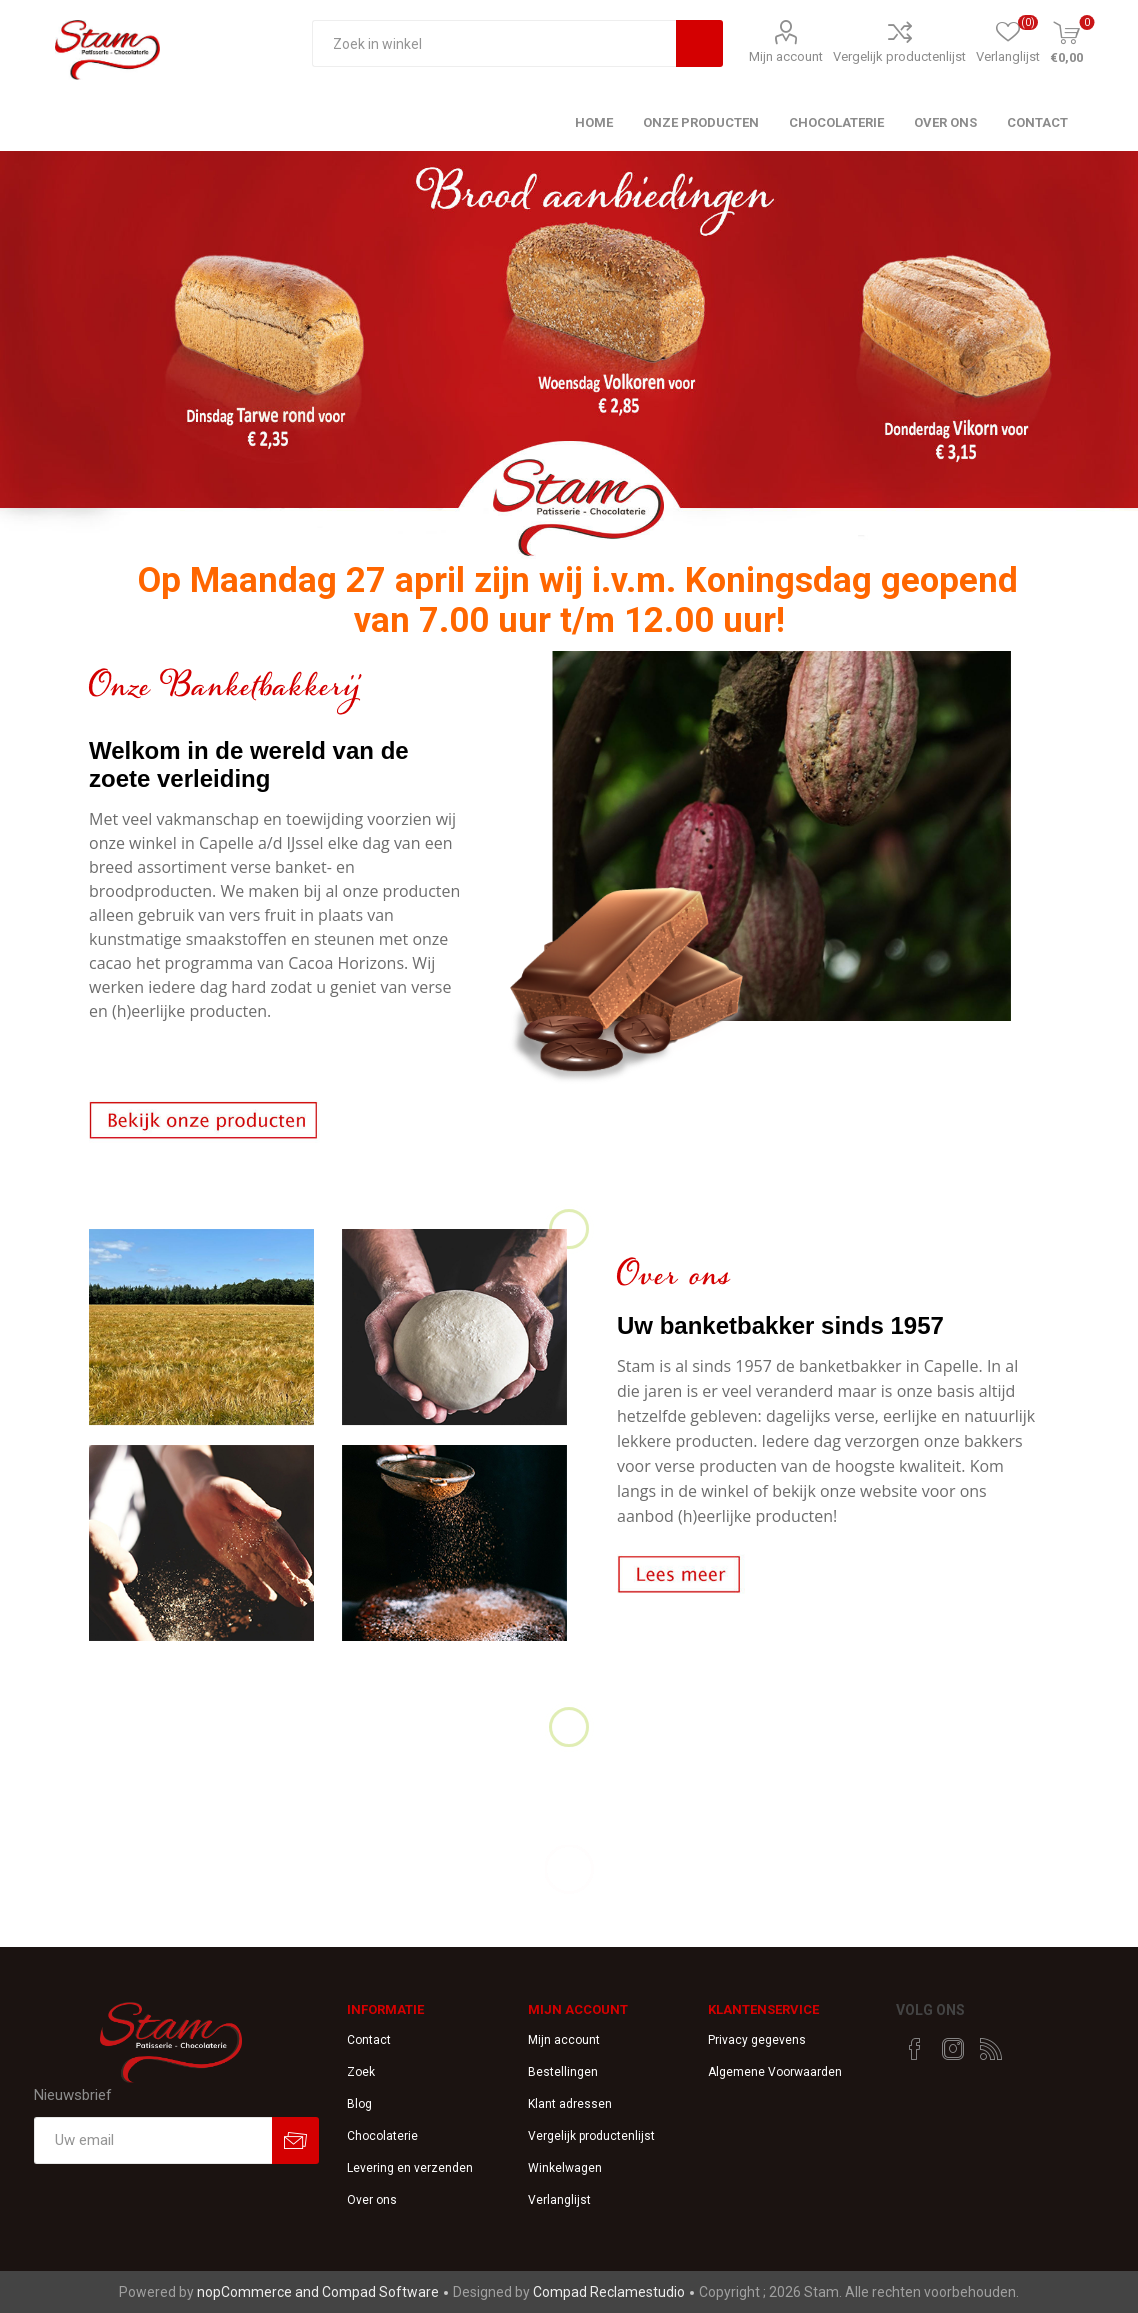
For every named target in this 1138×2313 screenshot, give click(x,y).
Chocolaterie (382, 2136)
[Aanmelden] (153, 2140)
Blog (359, 2104)
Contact (369, 2040)
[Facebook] (915, 2049)
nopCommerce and (259, 2292)
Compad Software (380, 2292)
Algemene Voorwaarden (775, 2072)
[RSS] (991, 2049)
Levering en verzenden (410, 2168)
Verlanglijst (559, 2200)
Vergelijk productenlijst (899, 56)
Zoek (361, 2072)
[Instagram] (953, 2049)
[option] (569, 358)
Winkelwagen (565, 2168)
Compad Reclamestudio (609, 2292)
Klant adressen (570, 2104)
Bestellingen (563, 2072)
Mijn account (786, 56)
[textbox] (494, 43)
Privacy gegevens (757, 2040)
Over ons (372, 2200)
